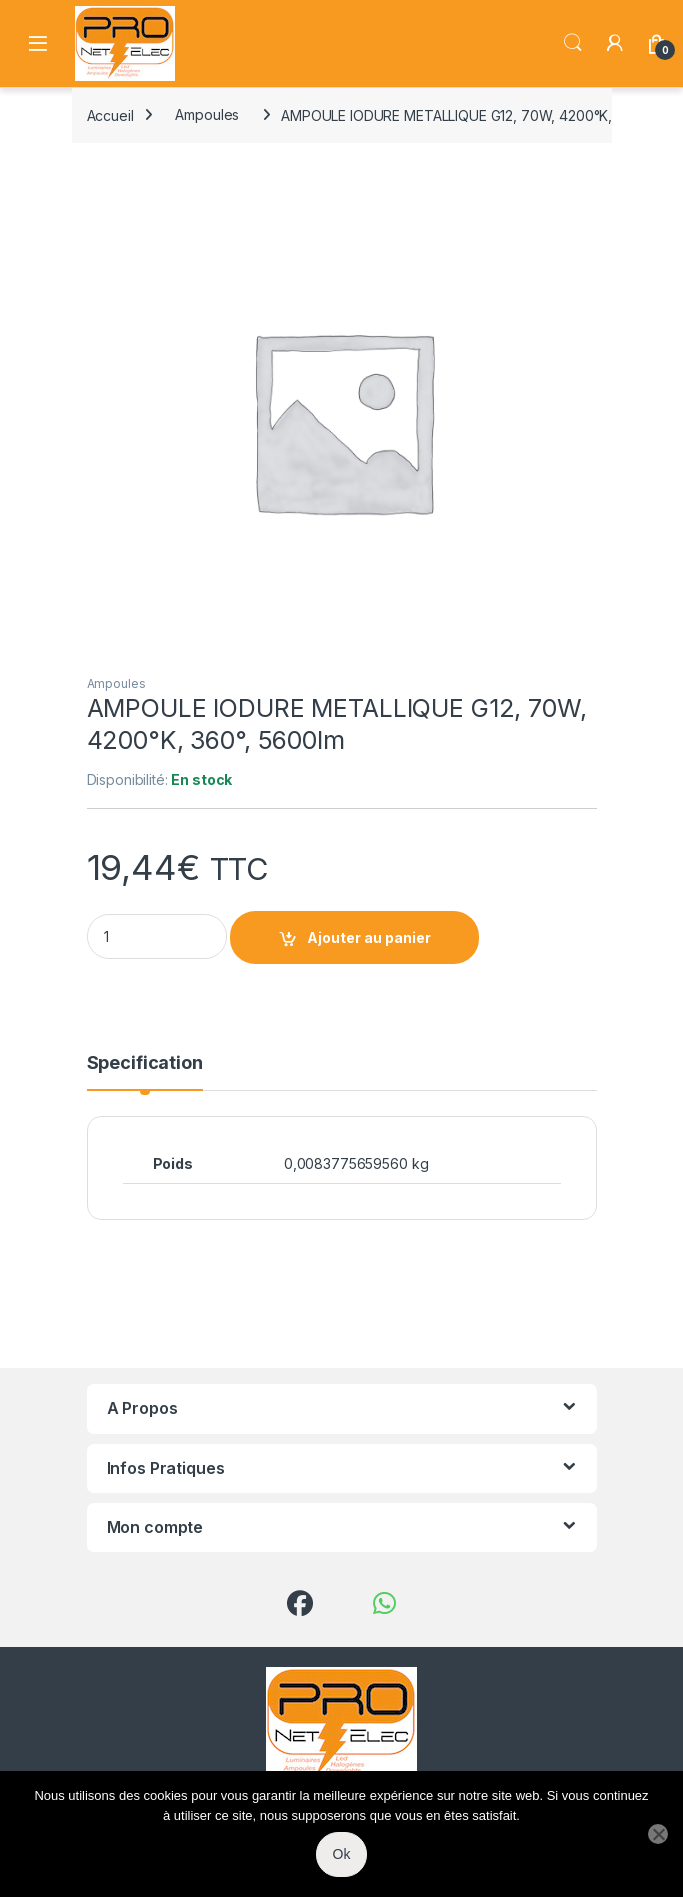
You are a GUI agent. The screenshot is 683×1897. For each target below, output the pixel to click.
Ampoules (207, 114)
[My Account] (615, 43)
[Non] (658, 1834)
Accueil (110, 114)
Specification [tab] (145, 1063)
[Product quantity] (157, 936)
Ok (342, 1854)
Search (573, 43)
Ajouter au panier (369, 937)
